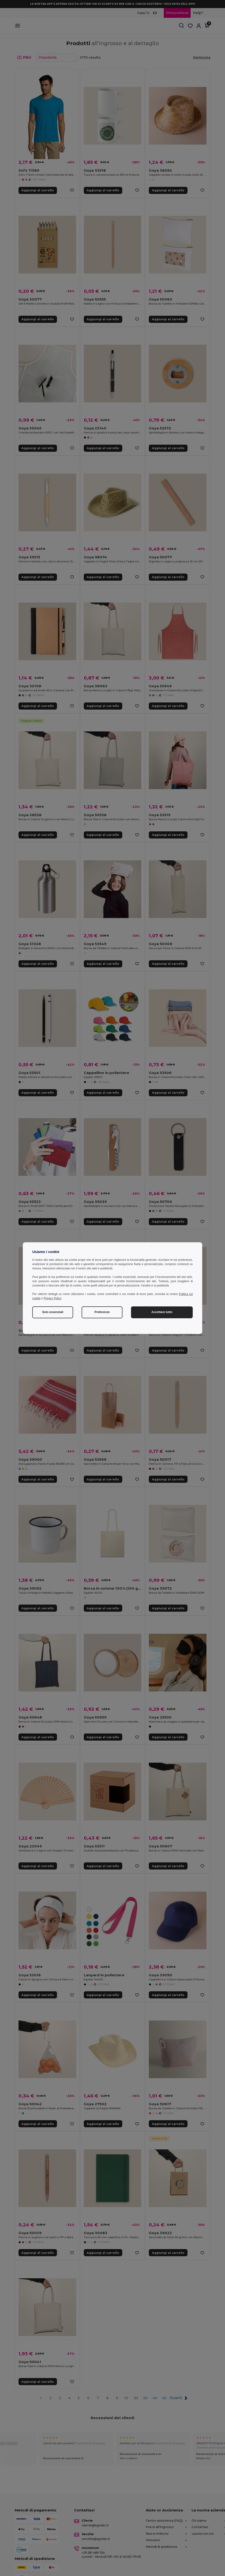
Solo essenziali (52, 1312)
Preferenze (102, 1312)
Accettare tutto (161, 1312)
